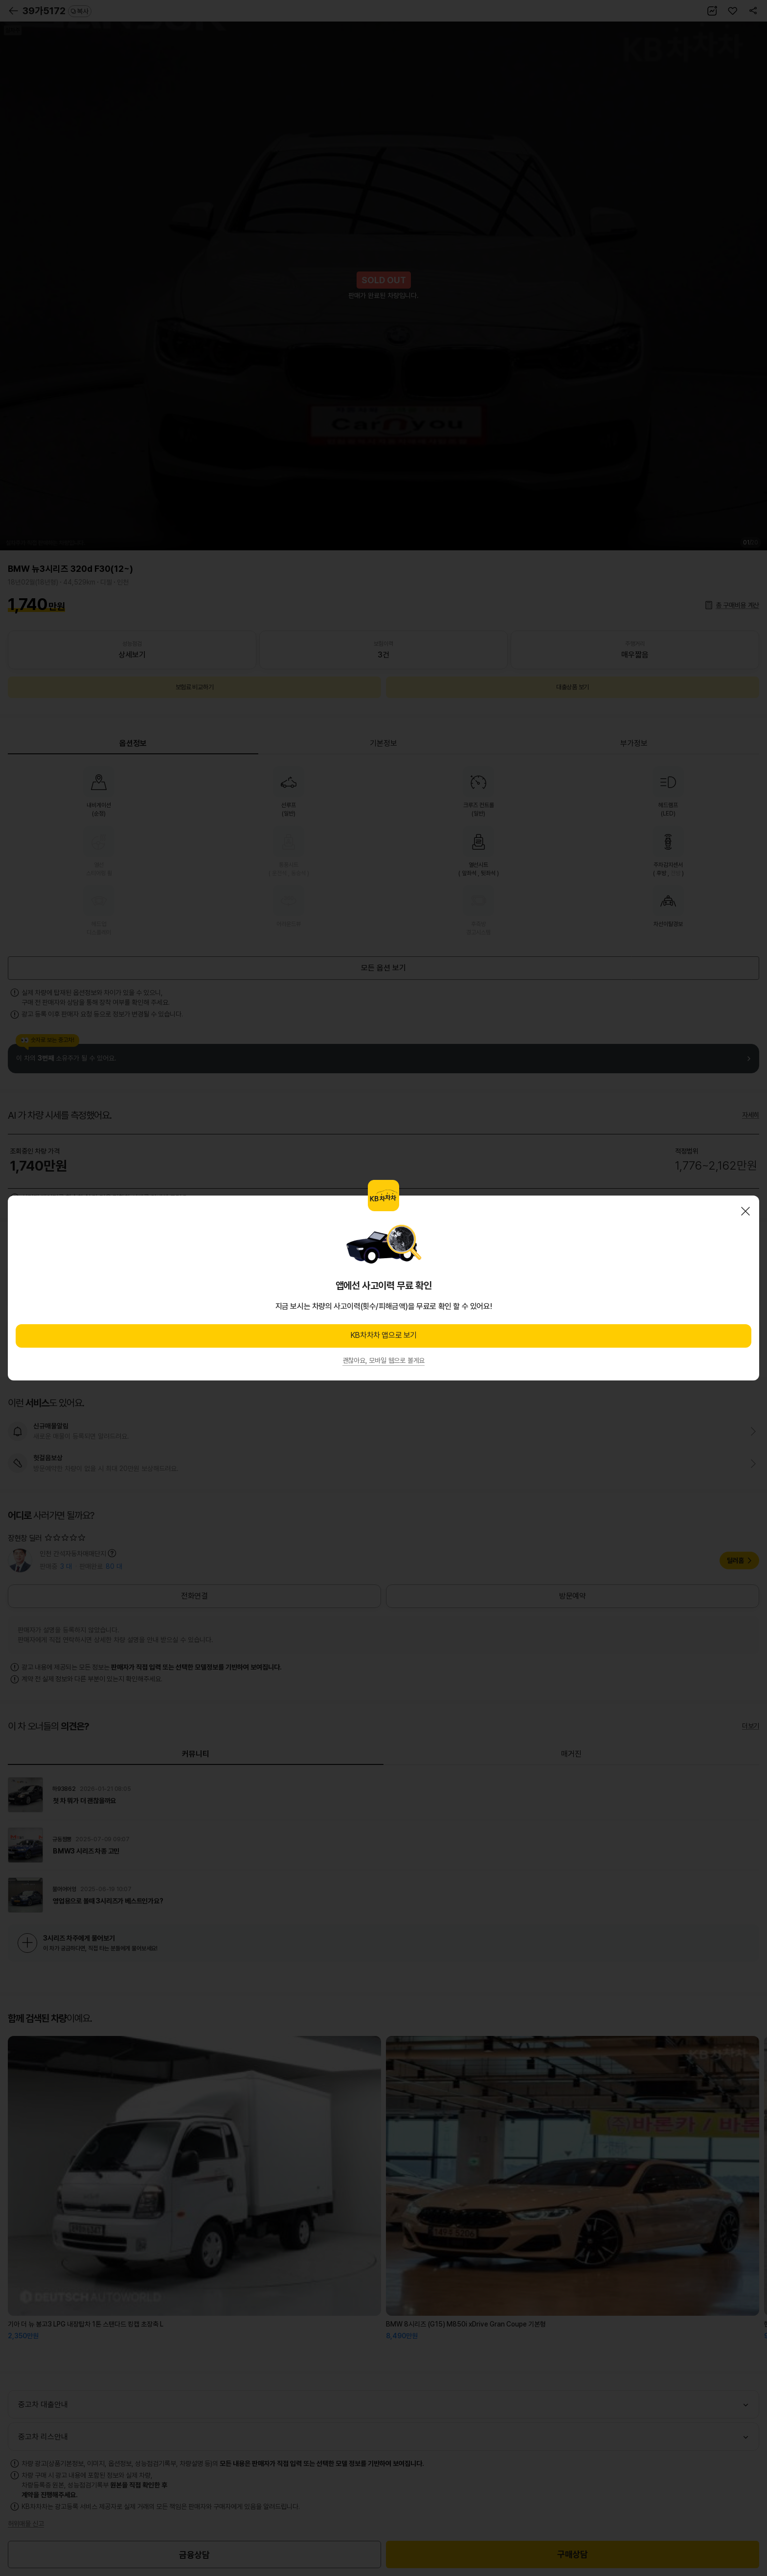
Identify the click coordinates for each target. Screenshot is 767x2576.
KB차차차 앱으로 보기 (383, 1335)
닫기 (745, 1211)
